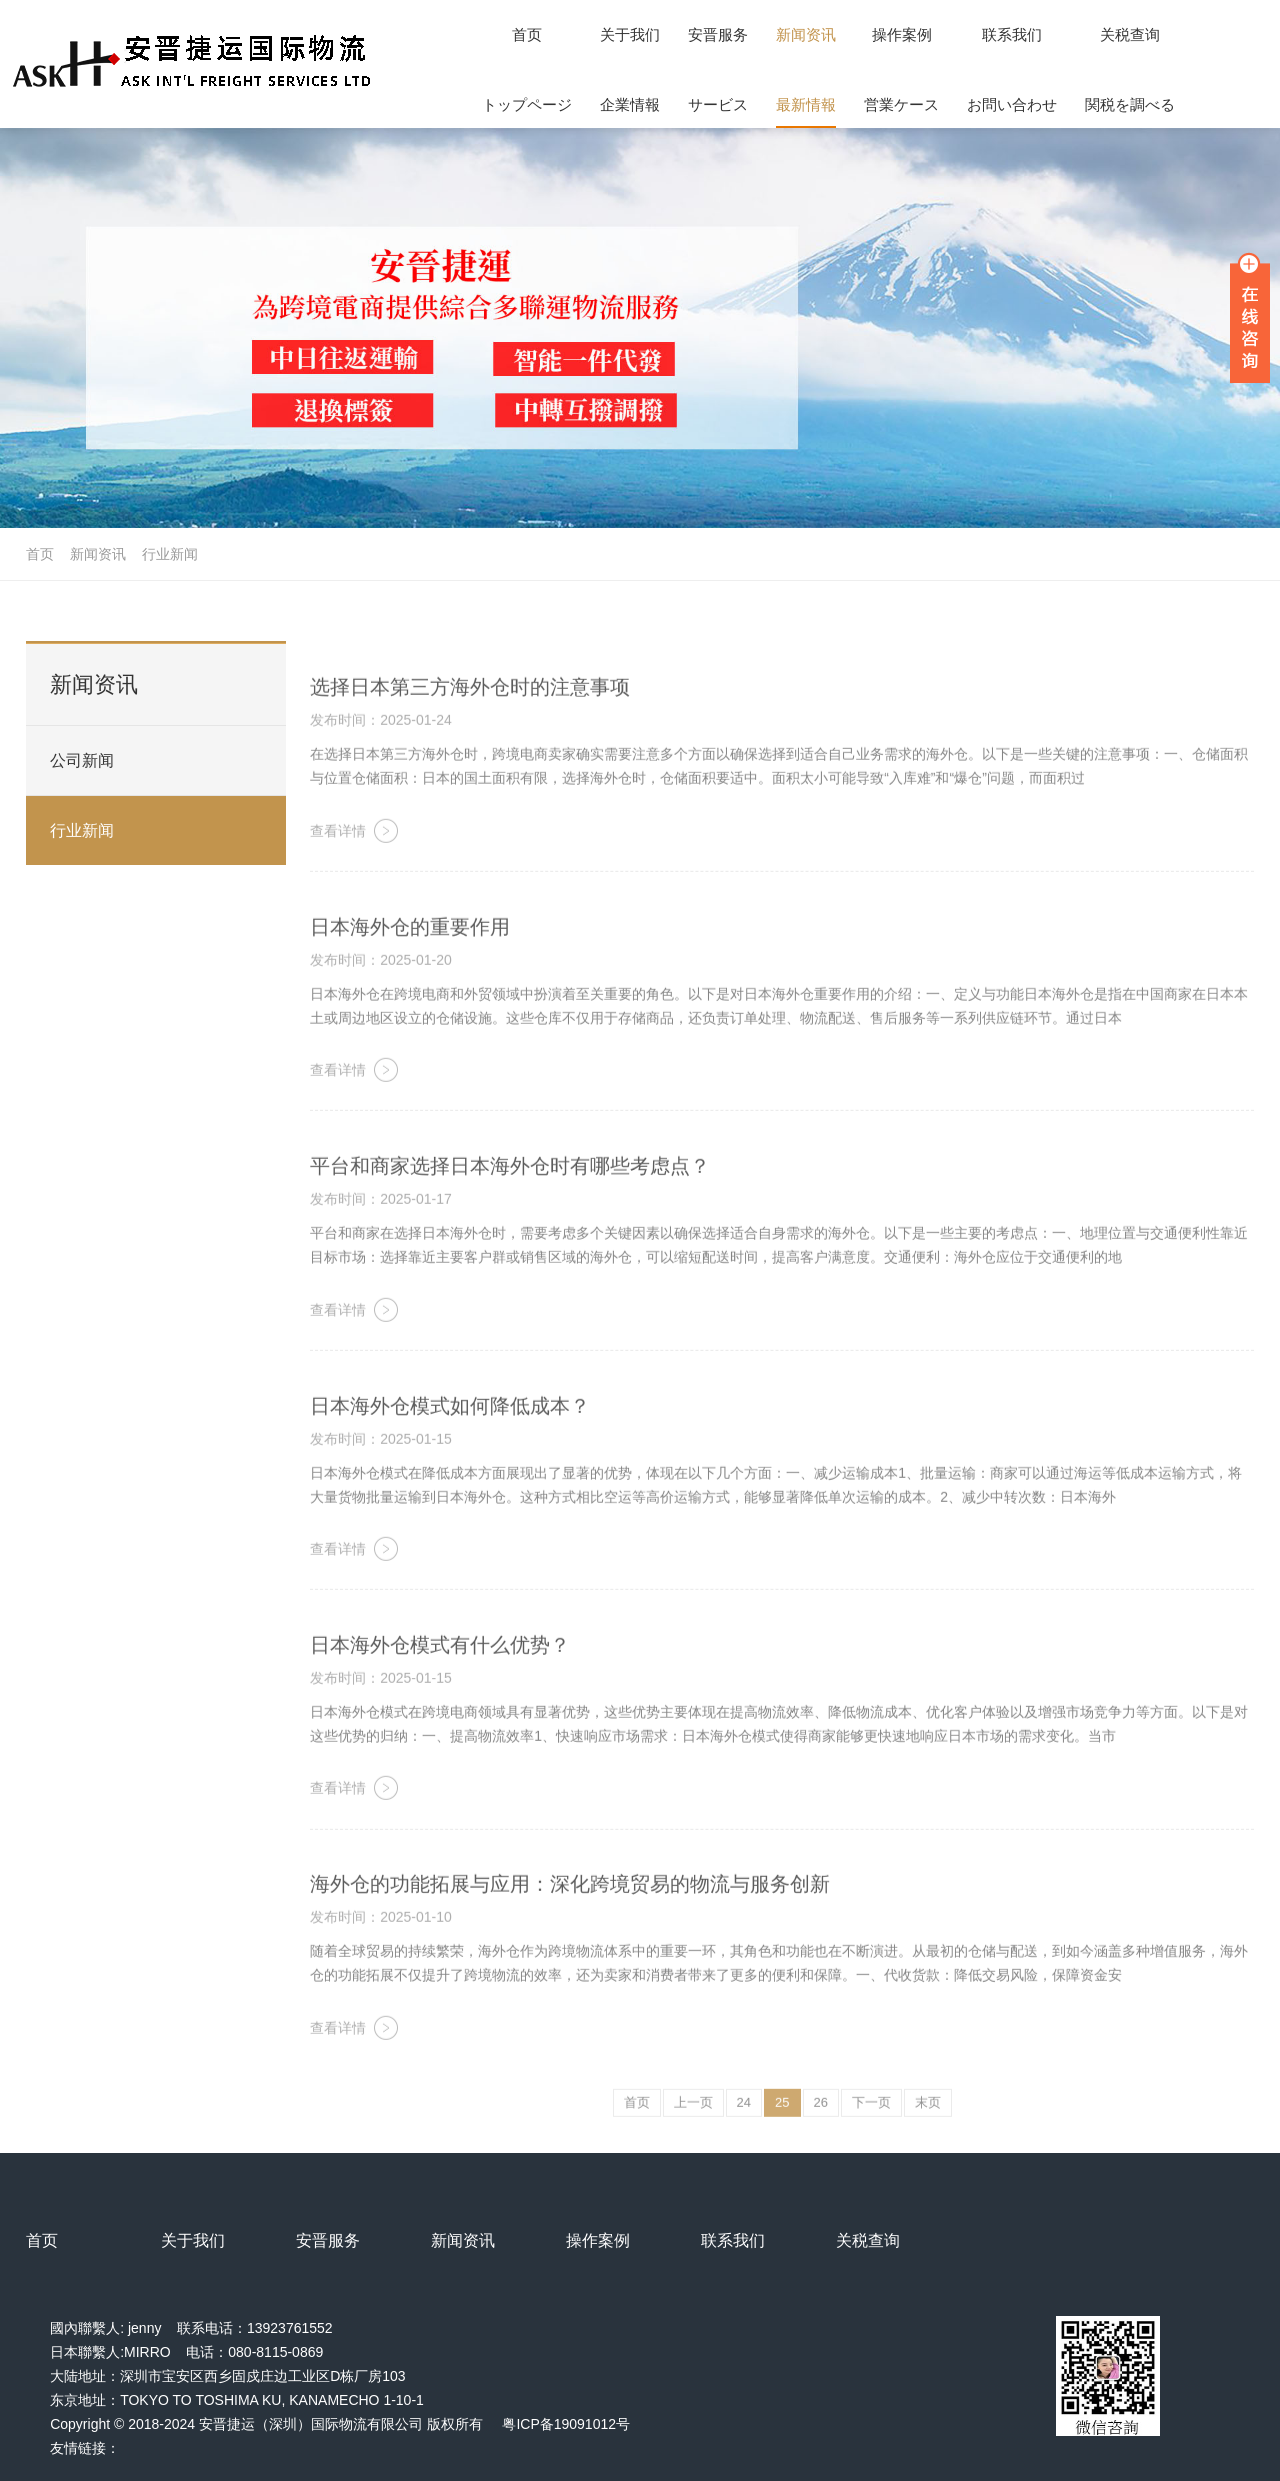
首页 (40, 554)
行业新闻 (170, 554)
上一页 (693, 2131)
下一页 (871, 2131)
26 (821, 2131)
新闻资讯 (98, 554)
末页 (928, 2131)
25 (782, 2131)
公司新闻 (82, 795)
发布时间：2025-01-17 (381, 1228)
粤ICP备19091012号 (566, 2424)
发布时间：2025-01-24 (381, 749)
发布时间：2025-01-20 (381, 988)
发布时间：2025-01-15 (381, 1467)
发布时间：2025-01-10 (381, 1946)
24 (744, 2131)
